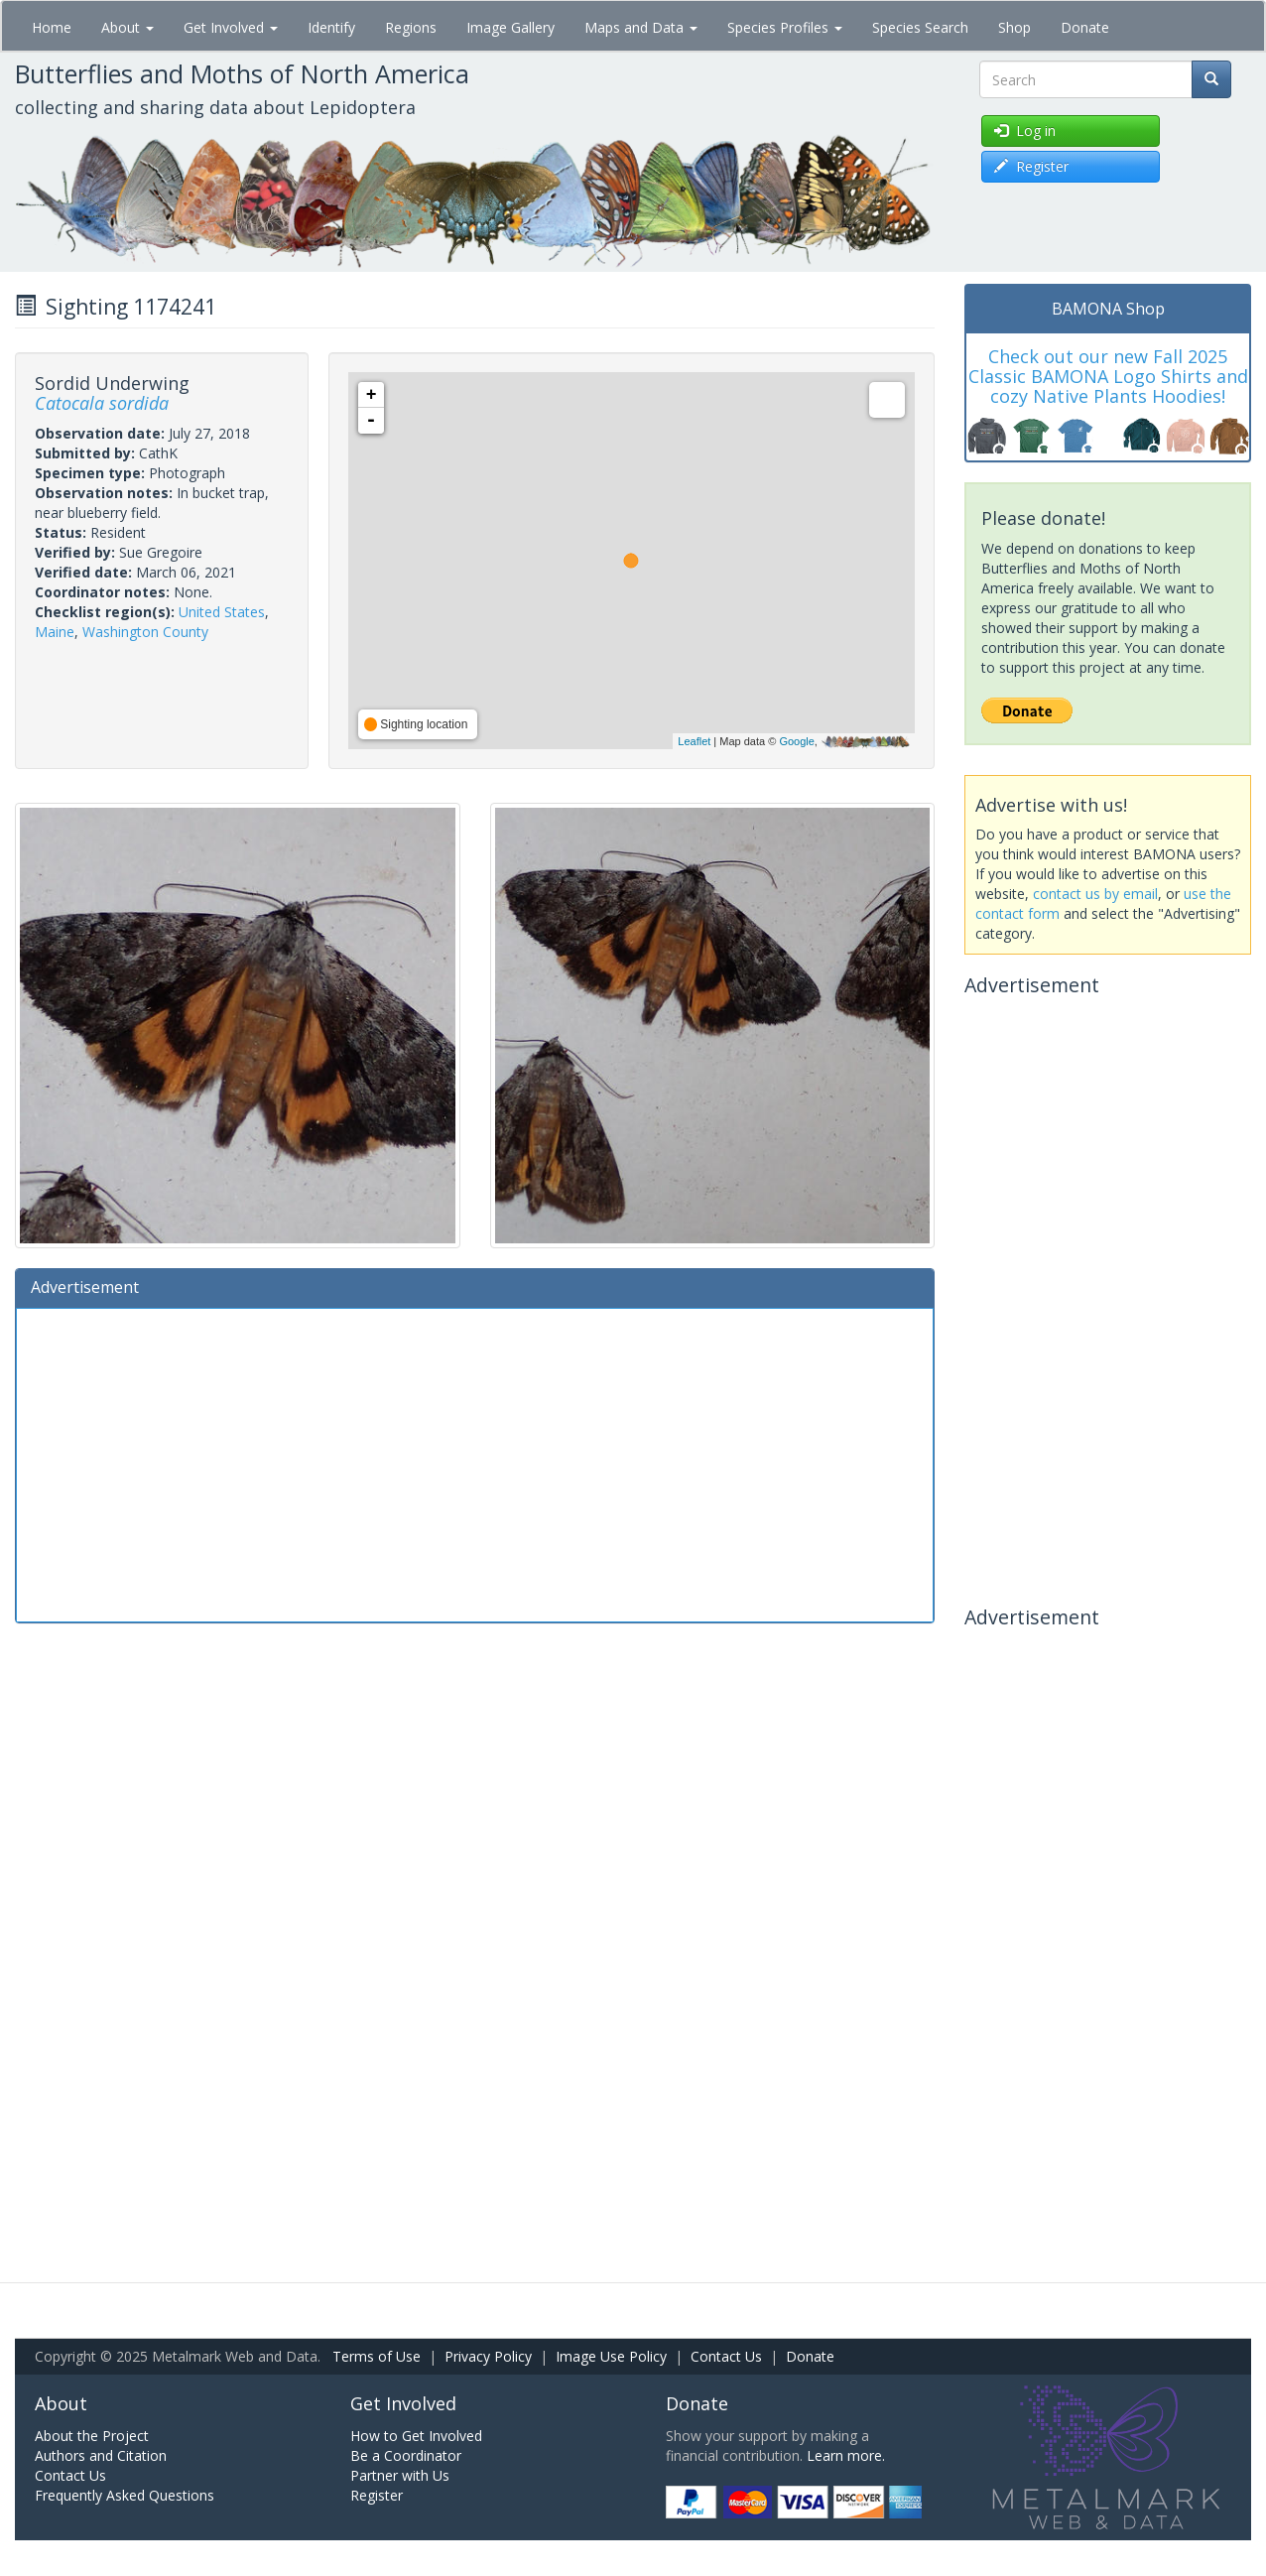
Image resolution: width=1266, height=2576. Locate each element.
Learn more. (846, 2455)
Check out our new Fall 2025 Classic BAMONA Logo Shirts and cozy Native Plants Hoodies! (1108, 376)
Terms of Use (376, 2356)
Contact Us (726, 2356)
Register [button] (1031, 166)
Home (51, 27)
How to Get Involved (416, 2435)
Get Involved (231, 27)
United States (222, 611)
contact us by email (1095, 893)
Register (376, 2495)
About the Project (92, 2435)
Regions (411, 27)
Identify (331, 27)
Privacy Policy (488, 2356)
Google (796, 741)
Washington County (145, 631)
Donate (1085, 27)
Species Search (920, 27)
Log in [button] (1025, 130)
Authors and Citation (101, 2455)
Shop (1014, 27)
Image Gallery (510, 27)
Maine (54, 631)
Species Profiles (784, 27)
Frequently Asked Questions (124, 2495)
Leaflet (694, 741)
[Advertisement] (475, 1463)
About (127, 27)
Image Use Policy (611, 2356)
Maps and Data (640, 27)
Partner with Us (399, 2475)
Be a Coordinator (405, 2455)
